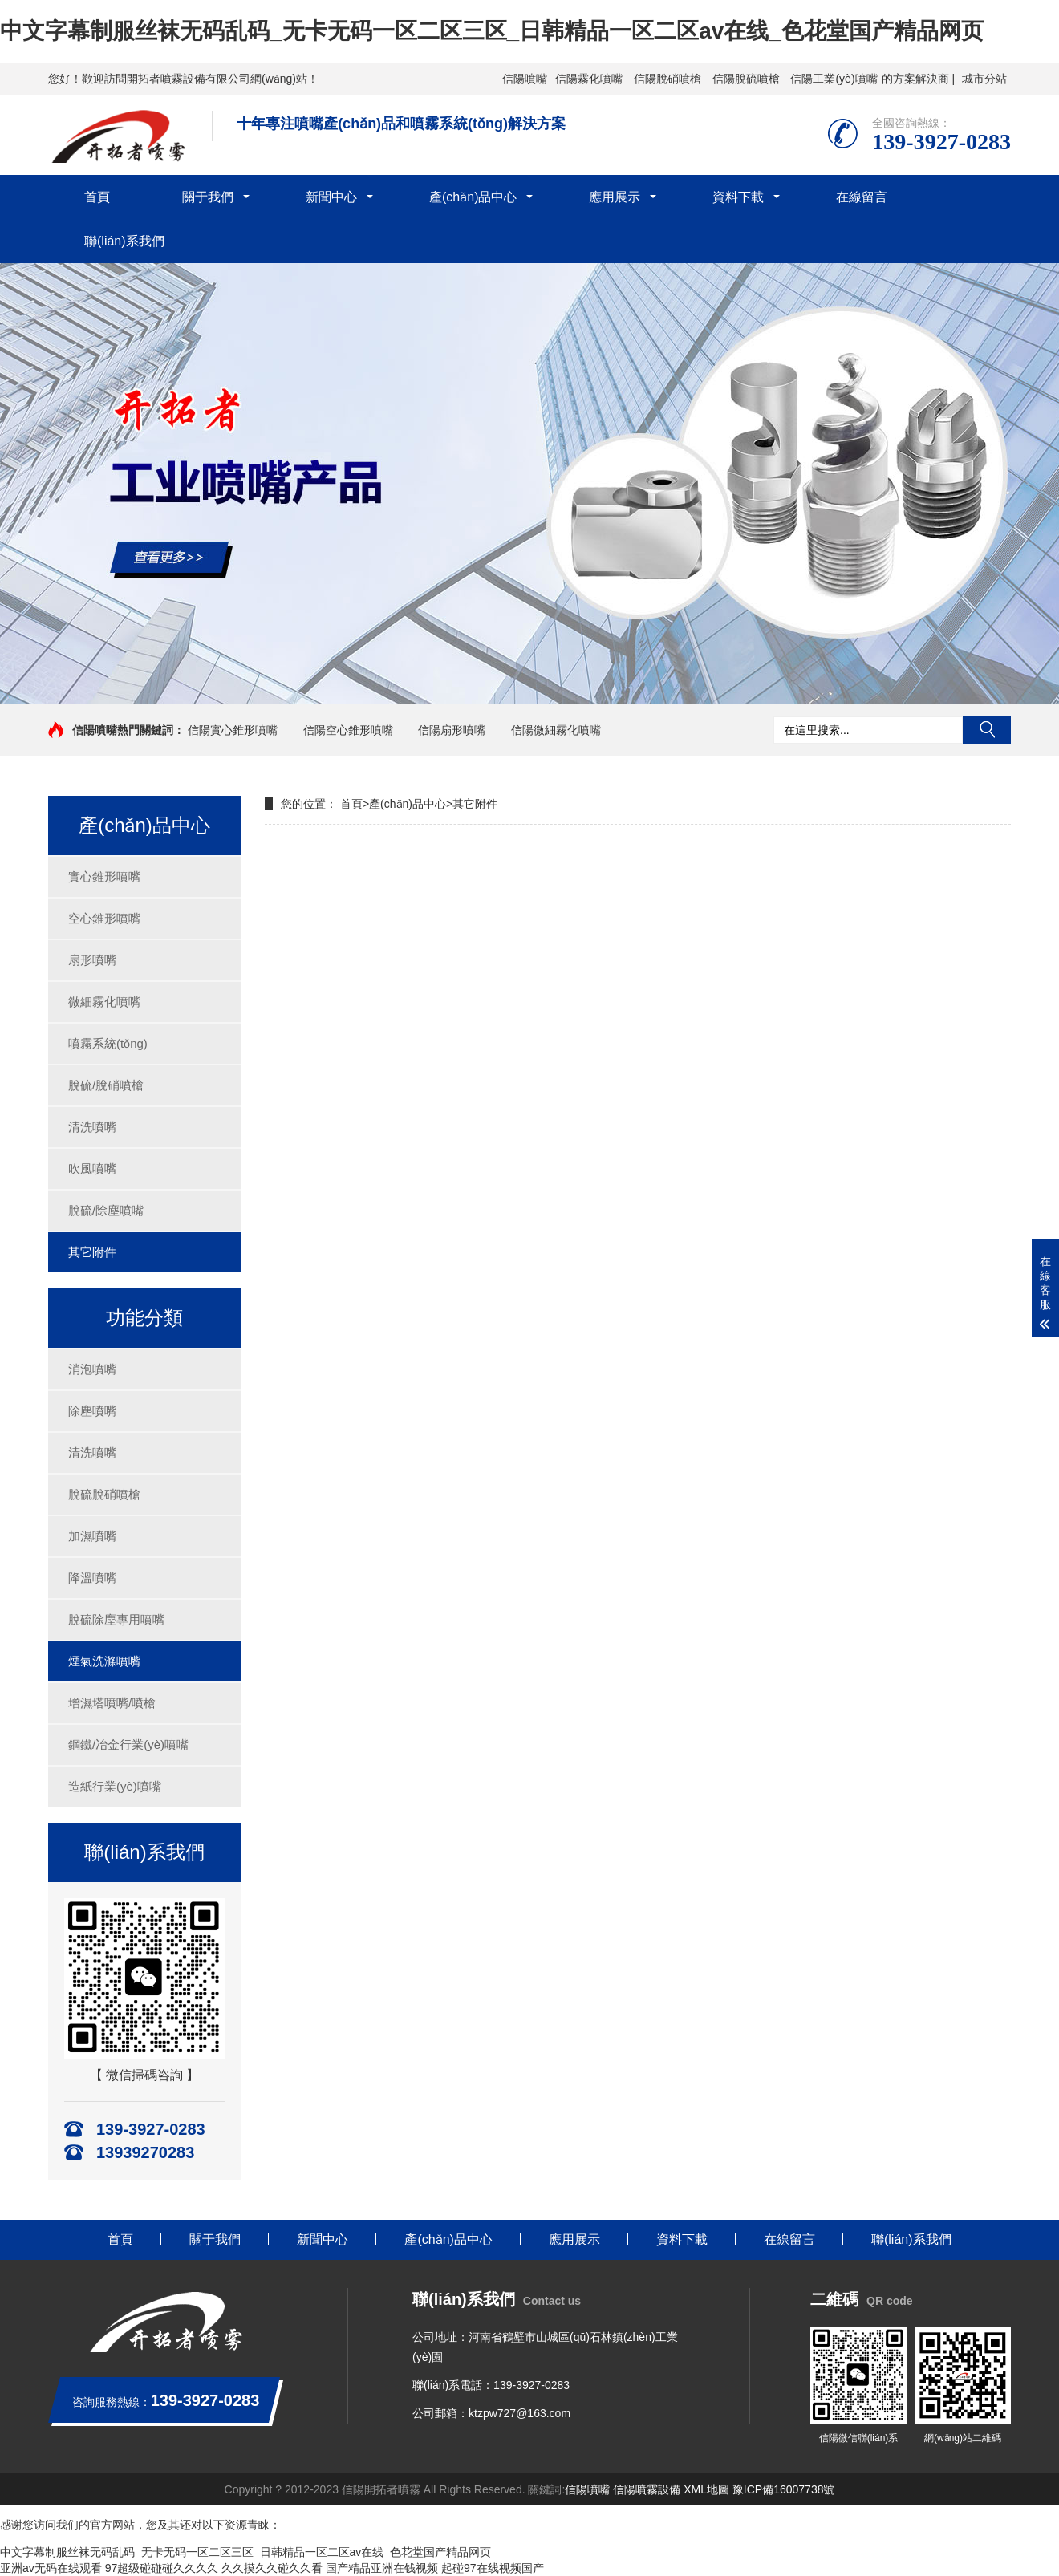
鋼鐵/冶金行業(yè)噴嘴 (128, 1744)
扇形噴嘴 (92, 960)
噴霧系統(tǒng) (108, 1043)
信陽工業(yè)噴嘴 (833, 78)
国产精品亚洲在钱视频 (382, 2568)
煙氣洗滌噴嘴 (104, 1661)
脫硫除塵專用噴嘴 (116, 1619)
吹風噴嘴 (92, 1168)
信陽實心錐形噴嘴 (233, 730)
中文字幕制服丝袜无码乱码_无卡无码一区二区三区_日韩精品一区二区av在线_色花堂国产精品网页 (492, 30)
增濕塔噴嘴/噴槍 (112, 1703)
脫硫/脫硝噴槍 (106, 1085)
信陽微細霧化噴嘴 (556, 730)
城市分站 (984, 78)
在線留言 (861, 197)
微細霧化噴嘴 (104, 1001)
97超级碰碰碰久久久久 (162, 2568)
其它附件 (92, 1252)
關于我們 (207, 197)
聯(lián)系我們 (124, 241)
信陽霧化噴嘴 (589, 78)
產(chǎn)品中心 (473, 197)
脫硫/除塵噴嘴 (106, 1210)
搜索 (987, 730)
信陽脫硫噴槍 (746, 78)
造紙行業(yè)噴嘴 (114, 1786)
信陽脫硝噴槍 (667, 78)
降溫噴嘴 (92, 1577)
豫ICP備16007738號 (783, 2489)
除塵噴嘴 (92, 1411)
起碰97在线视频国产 (492, 2568)
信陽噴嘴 (524, 78)
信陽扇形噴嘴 (451, 730)
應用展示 (614, 197)
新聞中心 (331, 197)
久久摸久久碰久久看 (272, 2568)
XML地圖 (706, 2489)
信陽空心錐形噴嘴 (348, 730)
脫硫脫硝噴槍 (104, 1494)
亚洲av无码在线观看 (51, 2568)
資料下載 (738, 197)
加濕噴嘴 (92, 1536)
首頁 (97, 197)
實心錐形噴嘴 (104, 876)
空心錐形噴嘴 (104, 918)
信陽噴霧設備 (646, 2489)
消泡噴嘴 (92, 1369)
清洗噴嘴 (92, 1127)
